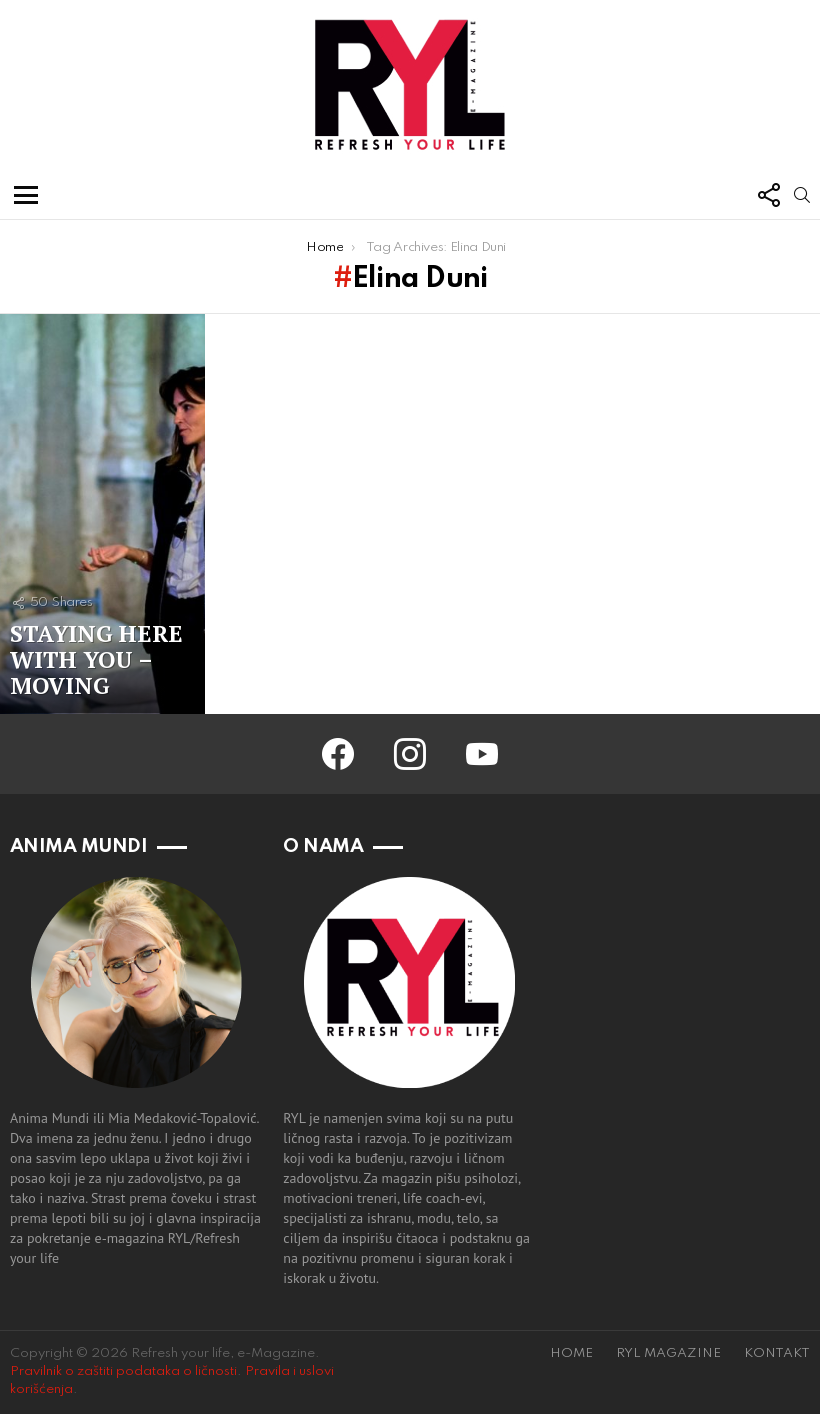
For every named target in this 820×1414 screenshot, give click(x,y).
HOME (571, 1353)
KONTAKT (777, 1353)
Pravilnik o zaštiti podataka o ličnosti (123, 1371)
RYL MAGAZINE (668, 1353)
